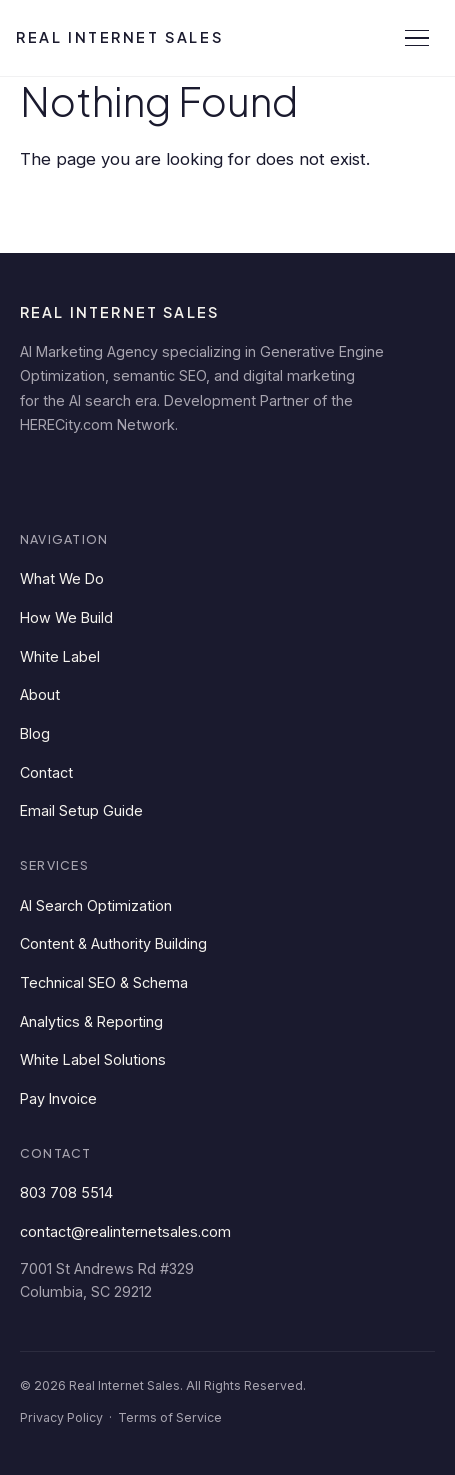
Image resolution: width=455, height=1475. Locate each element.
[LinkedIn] (42, 476)
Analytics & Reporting (91, 1021)
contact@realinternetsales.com (125, 1231)
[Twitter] (162, 476)
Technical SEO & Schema (104, 982)
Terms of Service (170, 1417)
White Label (60, 656)
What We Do (62, 578)
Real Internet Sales (119, 37)
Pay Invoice (58, 1098)
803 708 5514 (66, 1192)
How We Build (66, 617)
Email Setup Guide (81, 810)
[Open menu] (417, 38)
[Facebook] (102, 476)
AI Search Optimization (96, 905)
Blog (35, 733)
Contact (46, 772)
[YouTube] (222, 476)
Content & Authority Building (113, 943)
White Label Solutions (93, 1059)
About (40, 694)
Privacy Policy (61, 1417)
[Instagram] (282, 476)
